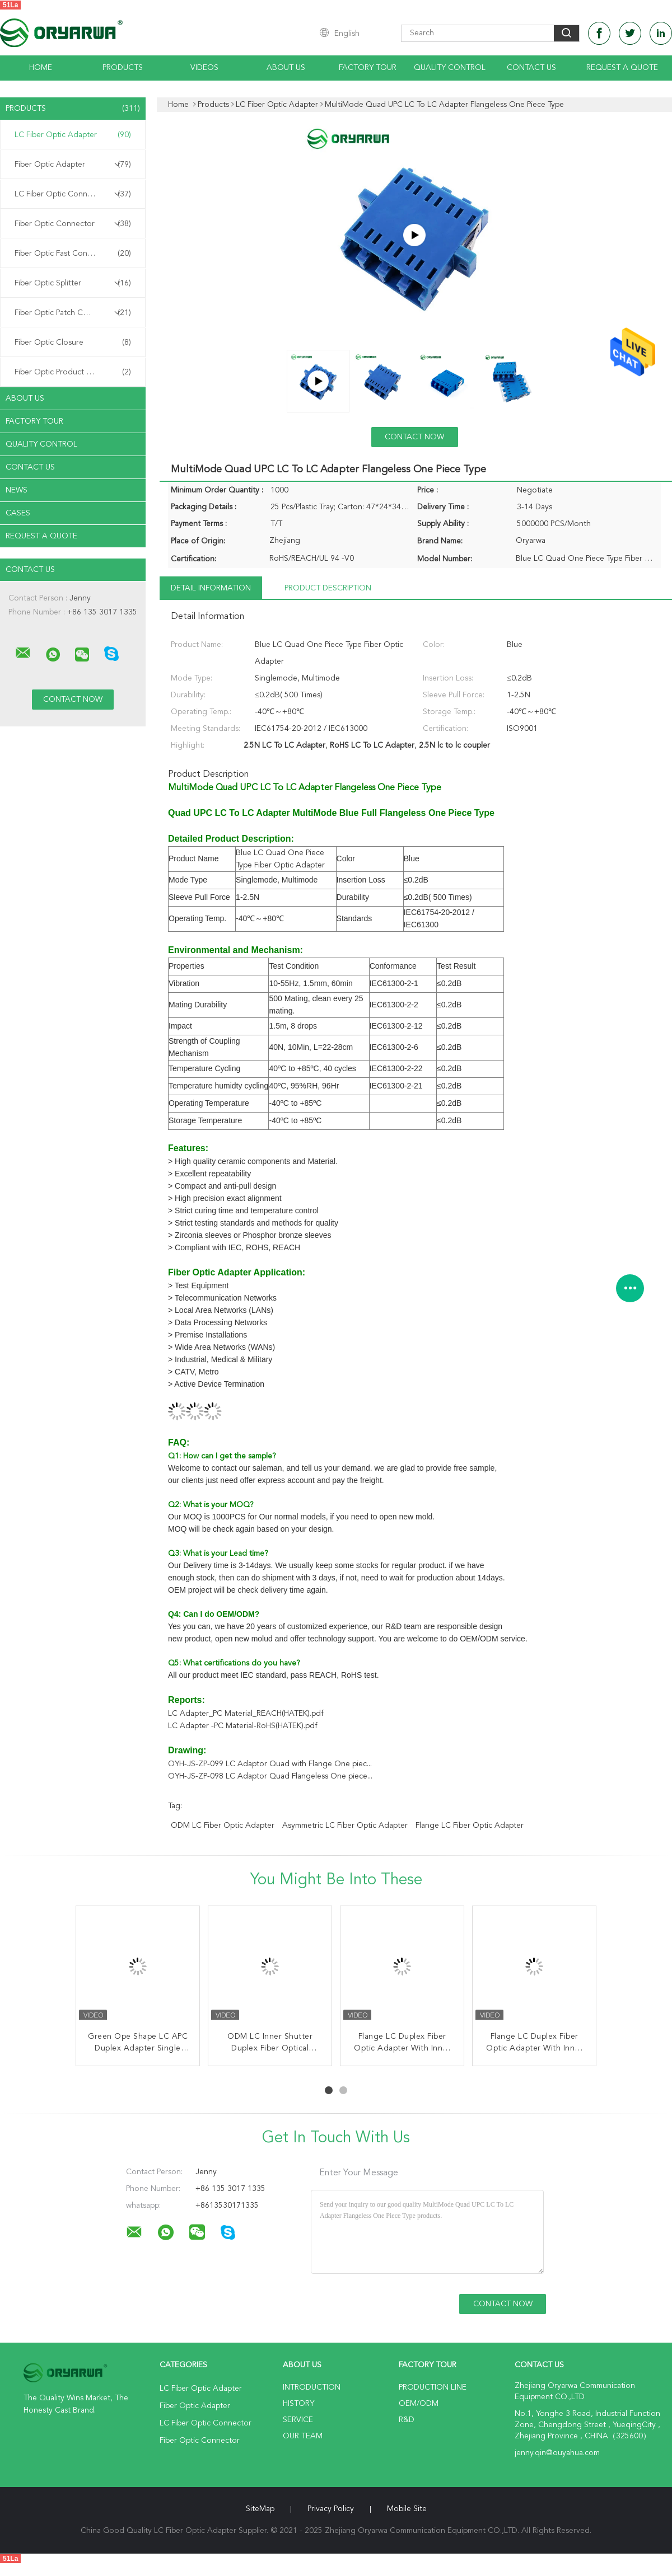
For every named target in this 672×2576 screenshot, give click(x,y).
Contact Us (531, 68)
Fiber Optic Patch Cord (73, 312)
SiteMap (260, 2509)
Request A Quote (622, 68)
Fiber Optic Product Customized (73, 372)
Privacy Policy (330, 2509)
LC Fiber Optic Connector (73, 194)
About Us (286, 68)
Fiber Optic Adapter (73, 164)
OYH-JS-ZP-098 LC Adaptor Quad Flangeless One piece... (270, 1776)
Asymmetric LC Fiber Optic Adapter (345, 1825)
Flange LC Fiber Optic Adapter (470, 1825)
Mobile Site (407, 2509)
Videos (204, 68)
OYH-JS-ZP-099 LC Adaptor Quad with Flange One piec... (270, 1764)
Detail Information (211, 588)
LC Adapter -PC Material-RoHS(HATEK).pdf (243, 1726)
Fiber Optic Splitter (73, 283)
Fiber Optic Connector (73, 223)
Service (298, 2420)
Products (122, 68)
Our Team (303, 2436)
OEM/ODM (418, 2404)
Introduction (311, 2387)
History (298, 2404)
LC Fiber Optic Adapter (73, 134)
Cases (18, 513)
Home (40, 68)
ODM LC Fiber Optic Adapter (222, 1825)
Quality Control (450, 68)
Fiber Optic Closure (73, 342)
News (16, 490)
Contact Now (414, 437)
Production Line (432, 2387)
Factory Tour (367, 68)
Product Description (327, 588)
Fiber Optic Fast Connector (73, 253)
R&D (406, 2420)
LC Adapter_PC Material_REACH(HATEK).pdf (246, 1714)
